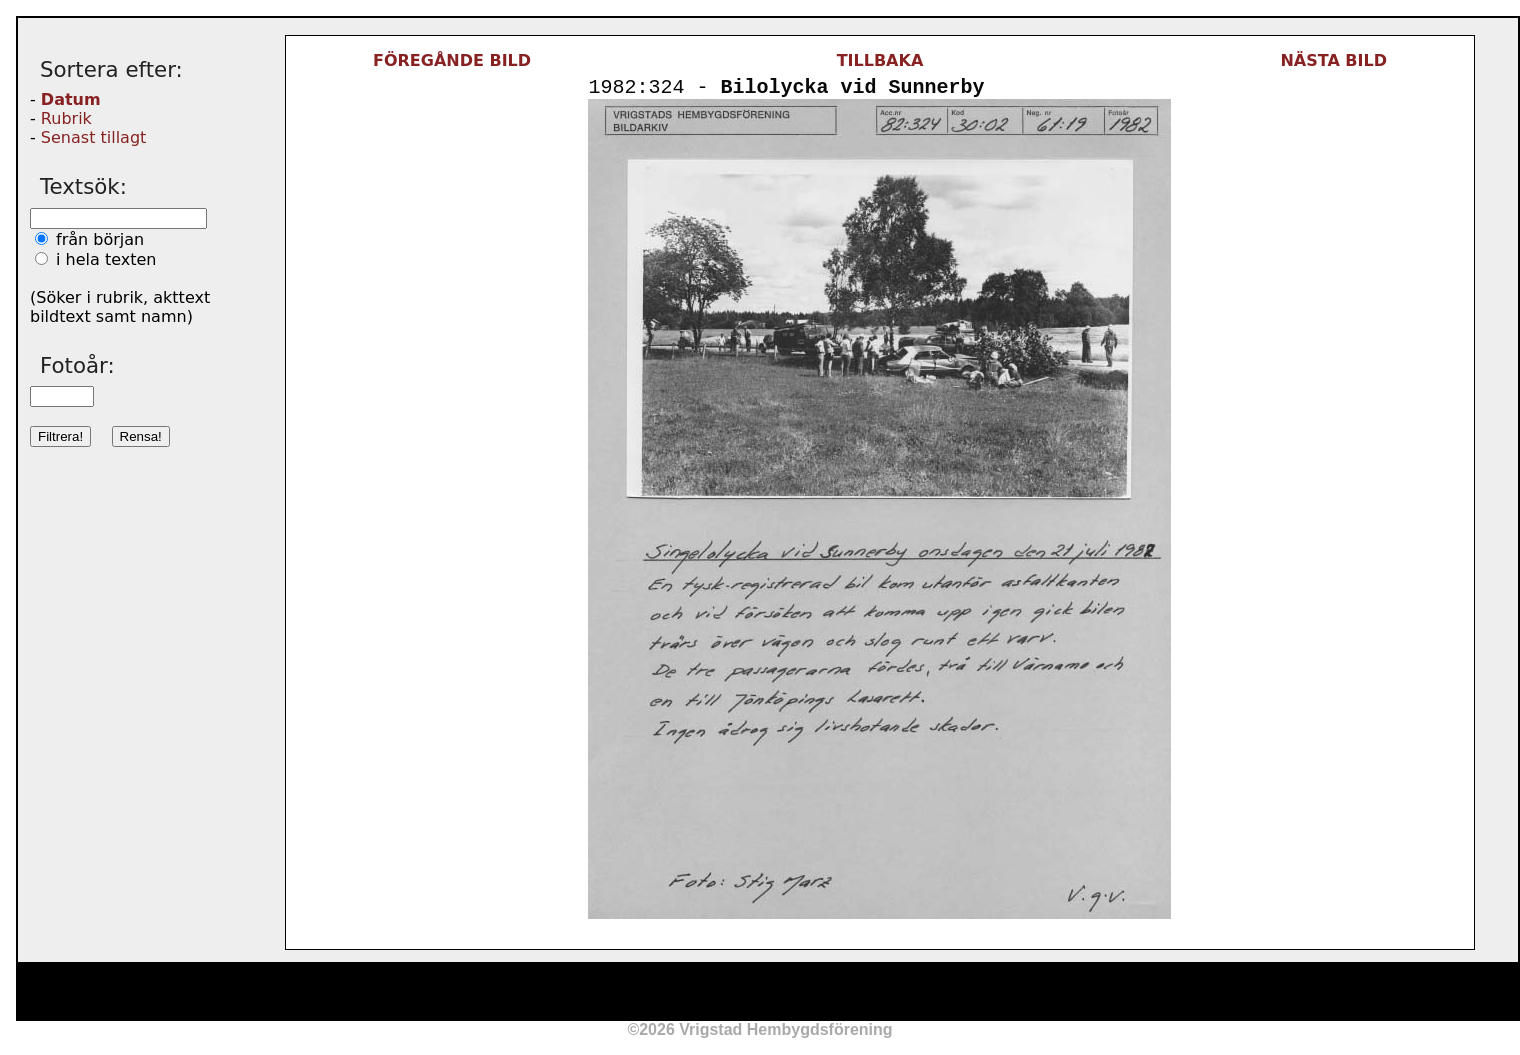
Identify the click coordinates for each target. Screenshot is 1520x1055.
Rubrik (66, 118)
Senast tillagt (93, 137)
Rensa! (141, 436)
